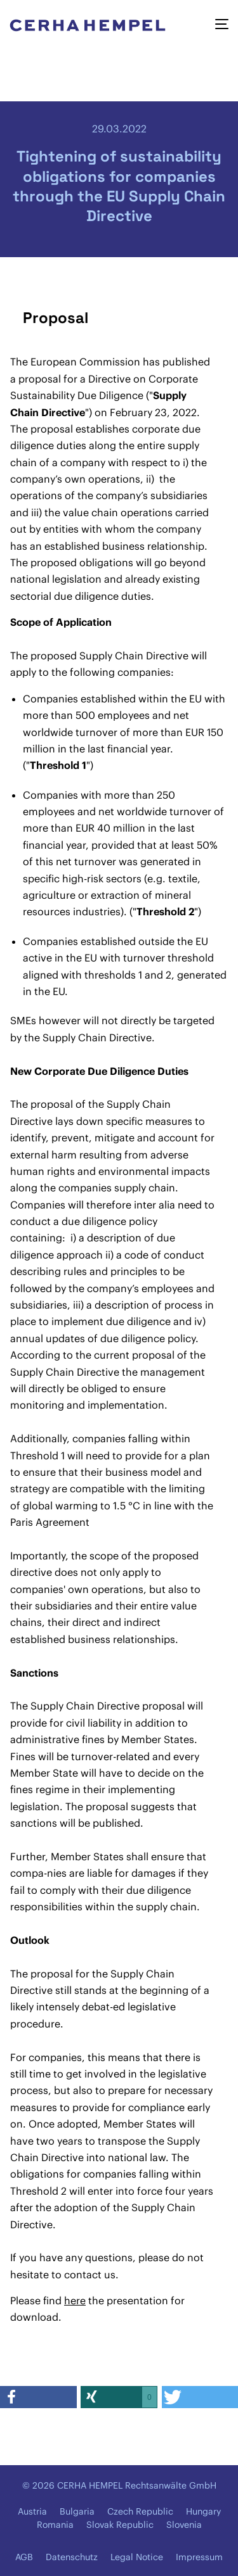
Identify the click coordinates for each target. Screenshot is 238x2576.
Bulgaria (77, 2511)
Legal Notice (136, 2557)
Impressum (199, 2557)
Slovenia (184, 2524)
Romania (55, 2524)
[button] (38, 2397)
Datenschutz (72, 2557)
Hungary (203, 2511)
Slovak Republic (120, 2524)
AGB (24, 2557)
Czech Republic (140, 2511)
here (75, 2300)
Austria (32, 2511)
